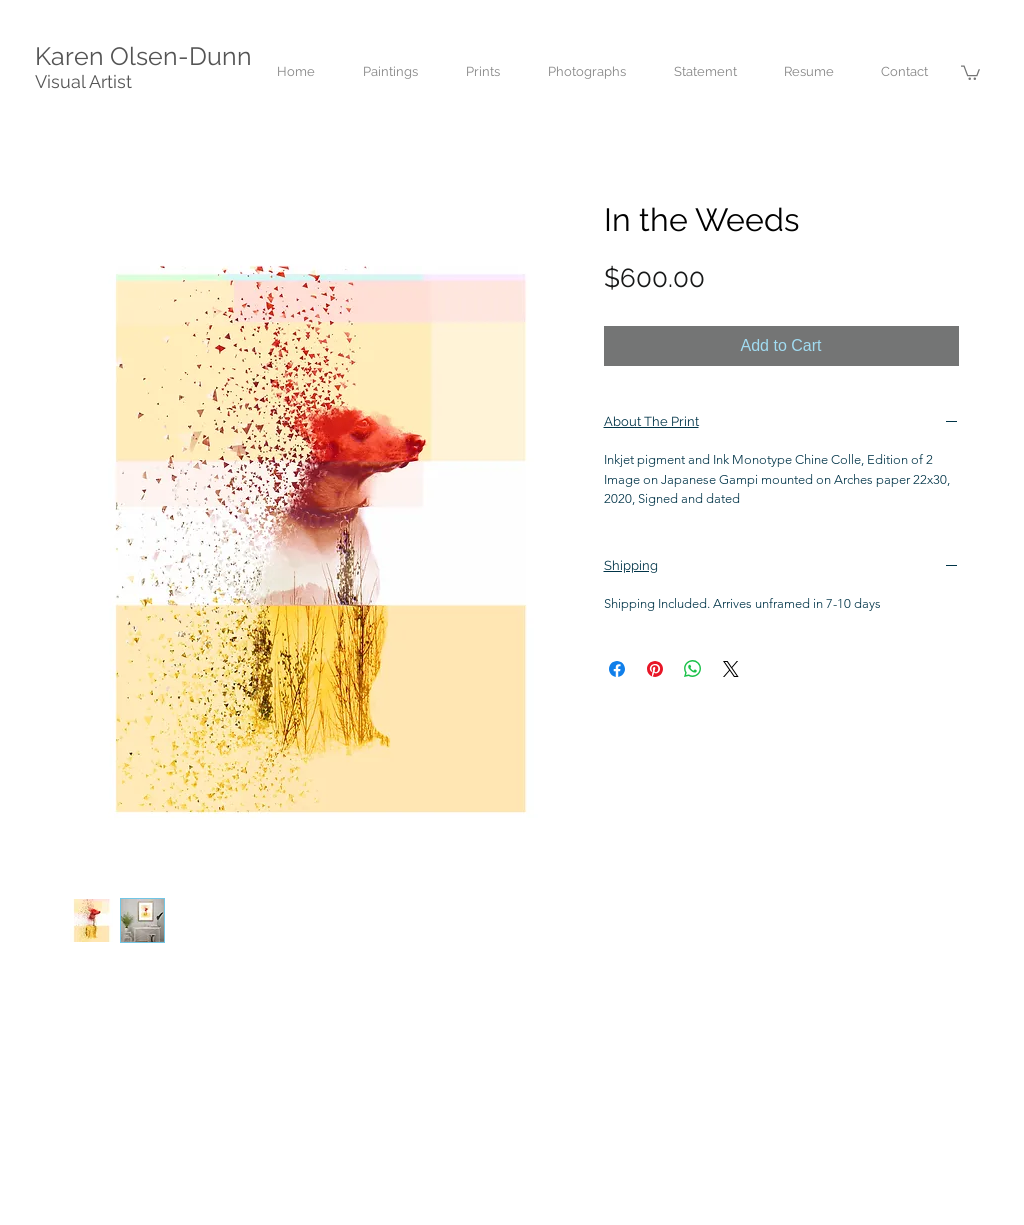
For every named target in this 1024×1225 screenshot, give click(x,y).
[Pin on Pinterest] (655, 669)
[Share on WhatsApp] (693, 669)
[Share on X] (731, 669)
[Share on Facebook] (617, 669)
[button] (970, 72)
